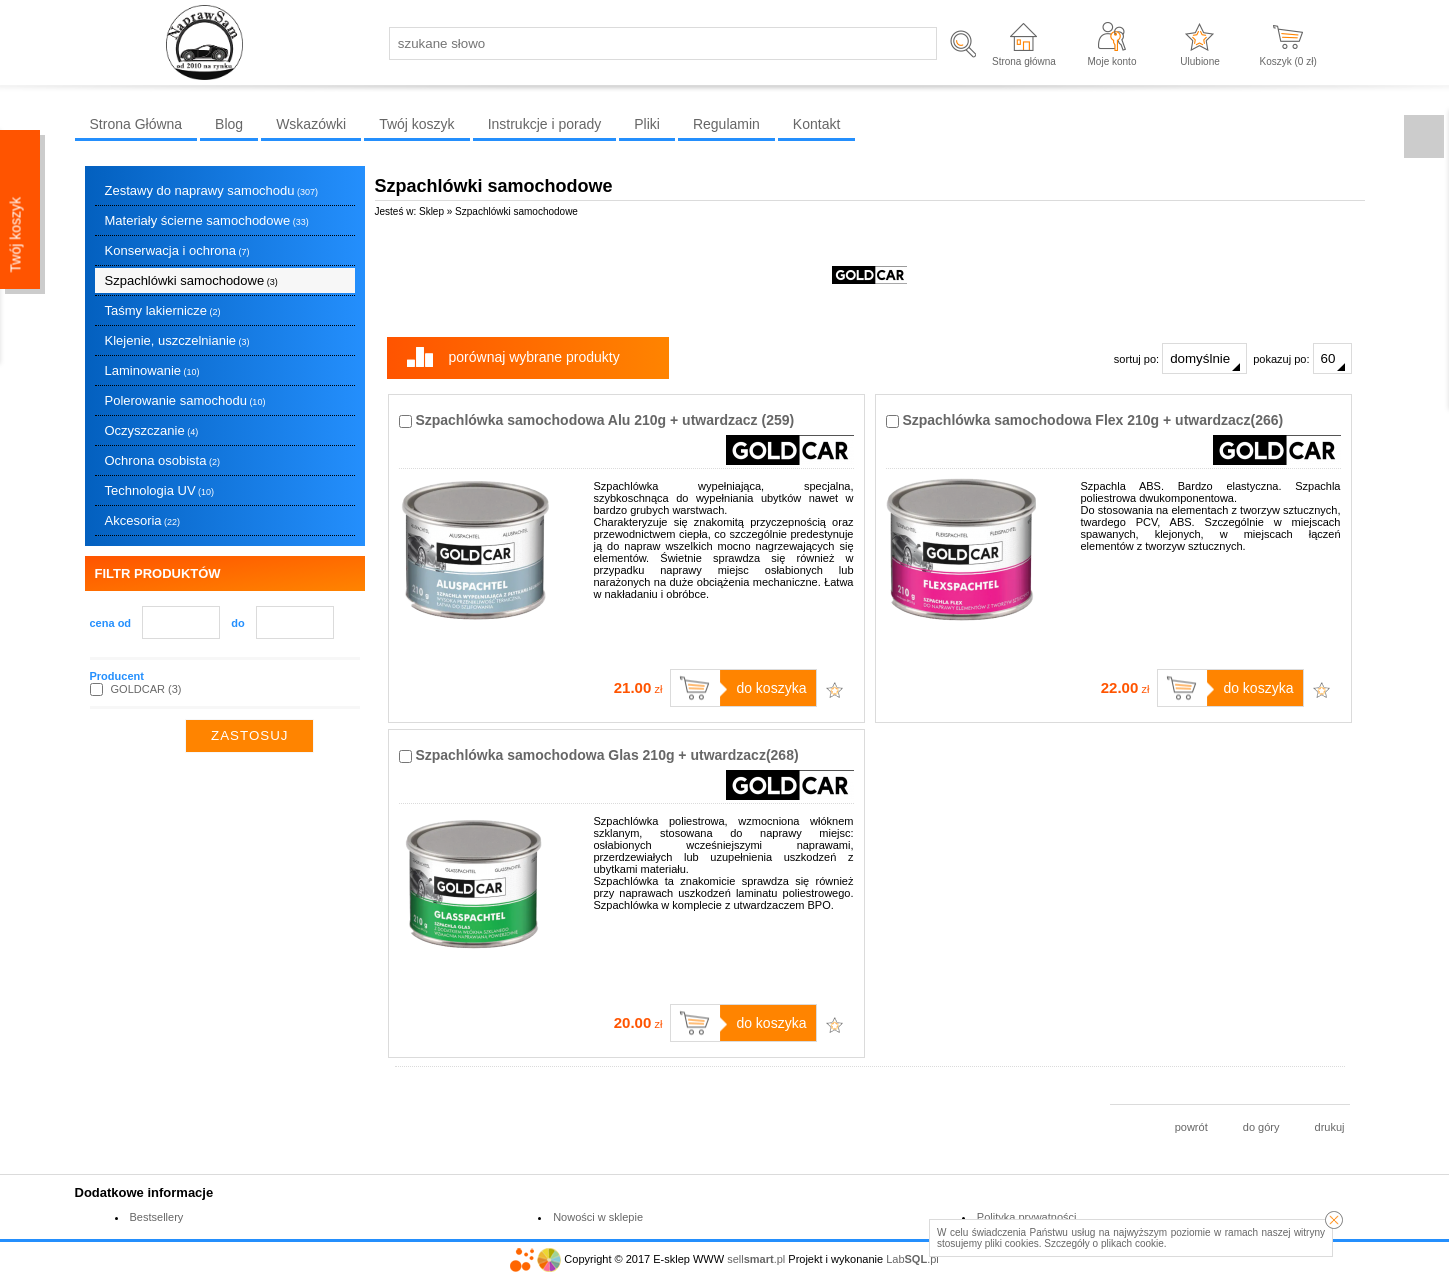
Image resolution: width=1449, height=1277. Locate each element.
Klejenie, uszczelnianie (177, 340)
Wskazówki (311, 124)
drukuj (1330, 1127)
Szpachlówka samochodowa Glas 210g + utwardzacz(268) (606, 755)
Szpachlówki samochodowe (191, 280)
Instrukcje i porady (545, 124)
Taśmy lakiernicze (163, 310)
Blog (229, 124)
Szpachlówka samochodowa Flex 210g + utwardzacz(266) (1092, 420)
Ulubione (1199, 61)
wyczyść (339, 736)
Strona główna (1024, 61)
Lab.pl (912, 1259)
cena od (111, 623)
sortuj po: (1180, 358)
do (237, 623)
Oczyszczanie (152, 430)
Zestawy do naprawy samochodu (212, 190)
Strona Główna (136, 124)
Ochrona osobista (162, 460)
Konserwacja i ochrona (177, 250)
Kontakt (816, 124)
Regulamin (726, 124)
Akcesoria (143, 520)
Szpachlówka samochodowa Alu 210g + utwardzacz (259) (604, 420)
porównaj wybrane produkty (534, 357)
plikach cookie (1132, 1243)
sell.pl (756, 1259)
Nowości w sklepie (598, 1217)
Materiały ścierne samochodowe (207, 220)
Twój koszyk (416, 124)
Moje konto (1112, 61)
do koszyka (771, 688)
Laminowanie (152, 370)
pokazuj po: (1302, 358)
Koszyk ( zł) (1288, 61)
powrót (1191, 1127)
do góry (1261, 1127)
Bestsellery (157, 1217)
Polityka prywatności (1027, 1217)
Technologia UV (160, 490)
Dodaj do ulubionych (835, 690)
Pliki (647, 124)
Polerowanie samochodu (185, 400)
